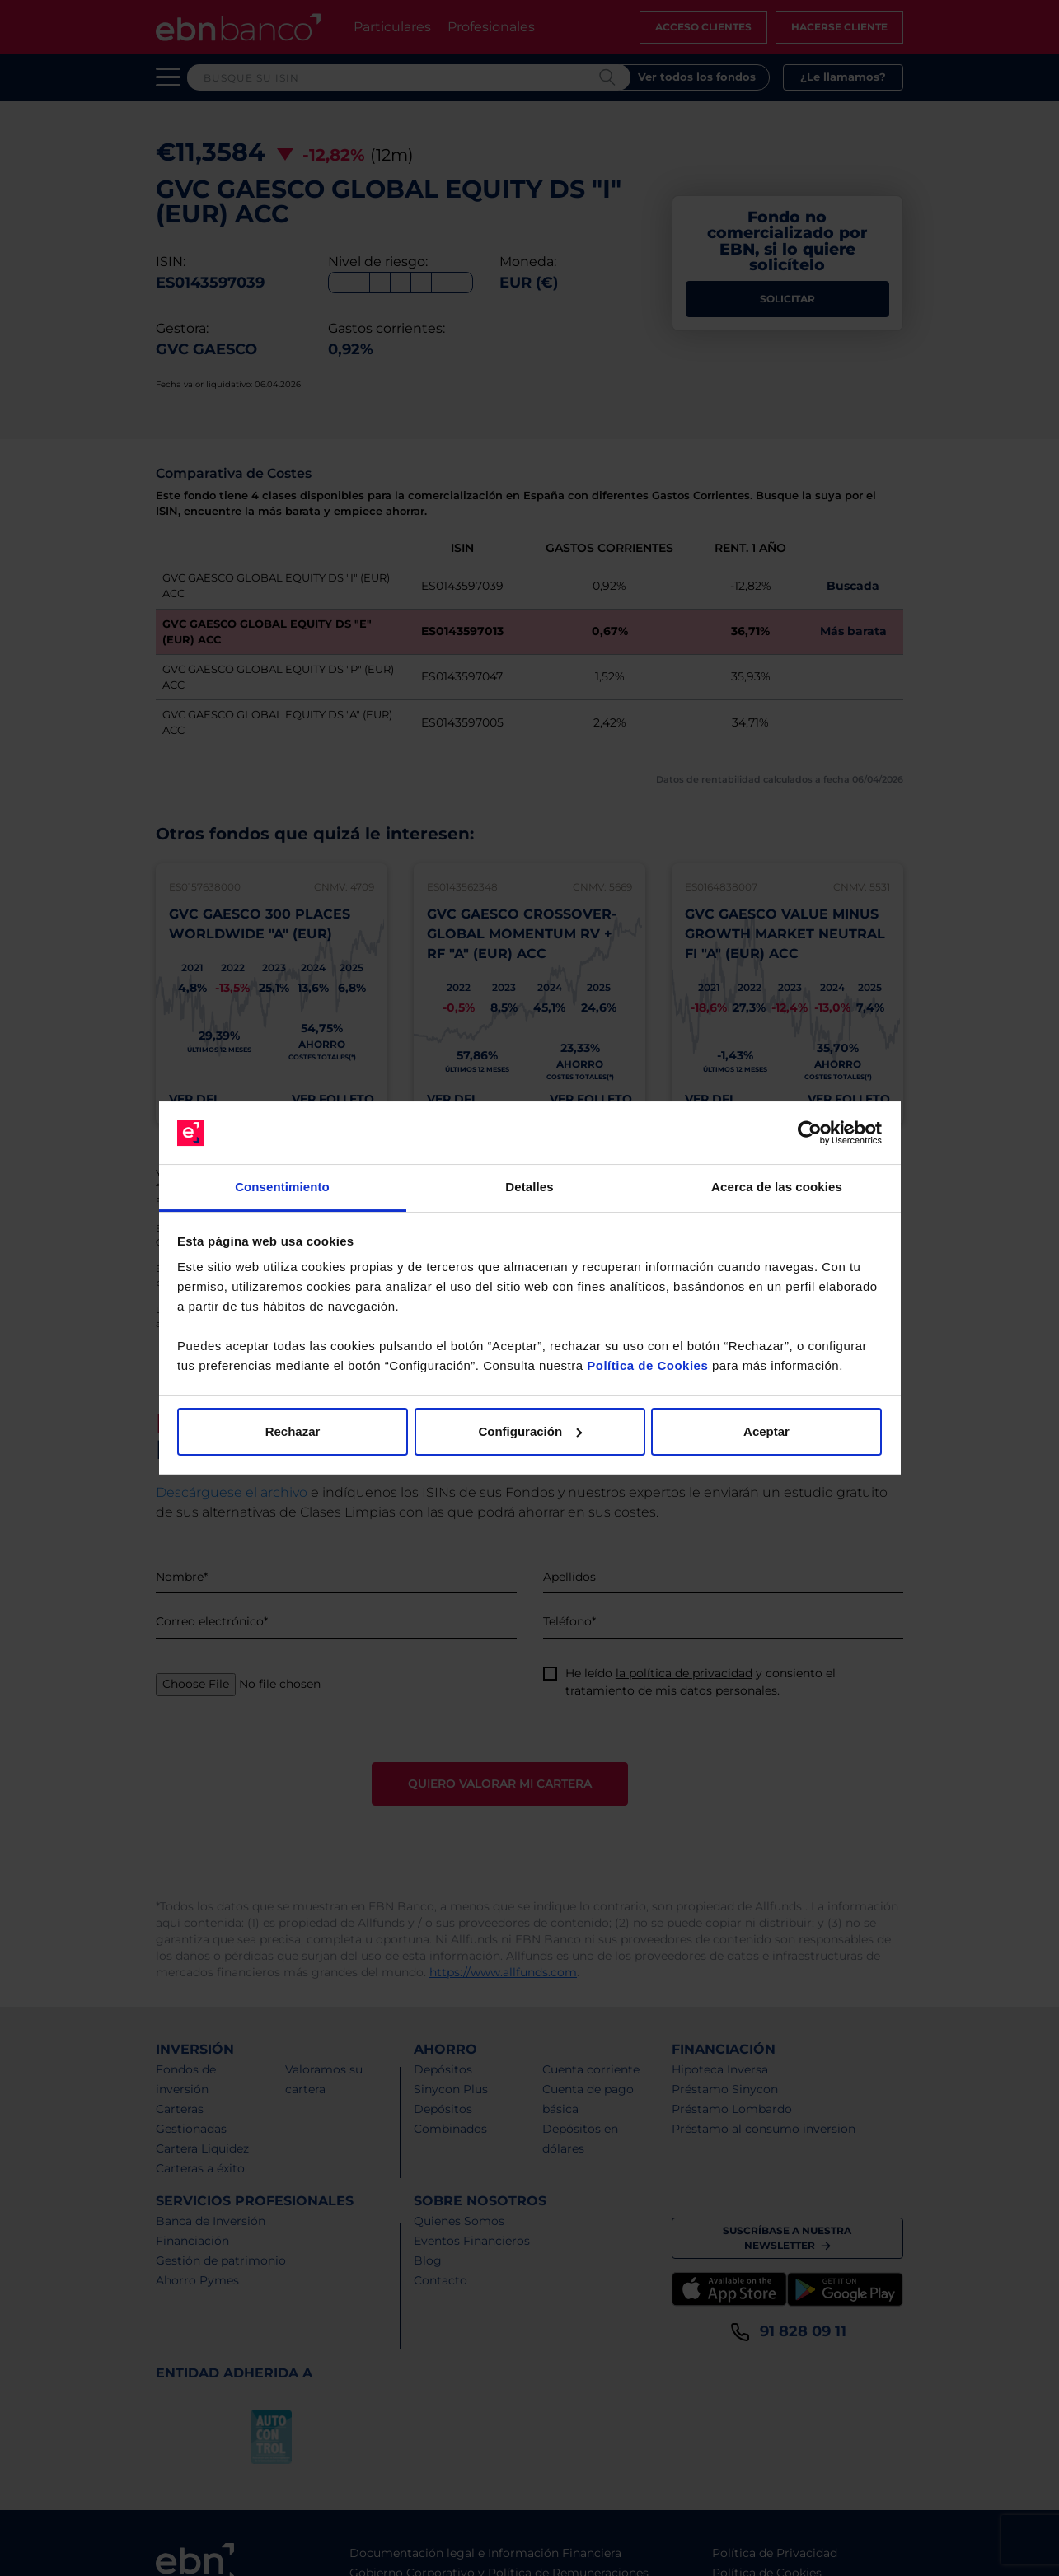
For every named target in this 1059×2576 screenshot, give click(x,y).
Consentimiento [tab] (282, 1187)
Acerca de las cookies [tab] (776, 1187)
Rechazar (293, 1431)
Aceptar (766, 1431)
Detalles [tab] (529, 1187)
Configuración (530, 1431)
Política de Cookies (647, 1365)
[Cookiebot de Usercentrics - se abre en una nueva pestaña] (810, 1132)
